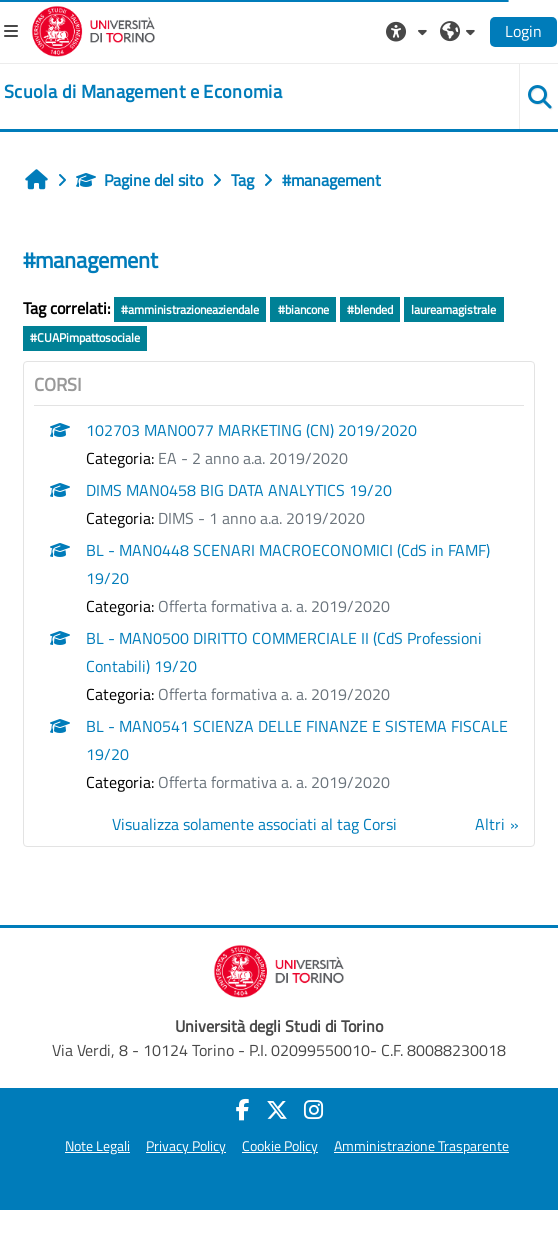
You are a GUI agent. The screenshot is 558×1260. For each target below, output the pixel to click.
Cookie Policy (280, 1146)
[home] (143, 92)
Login (523, 31)
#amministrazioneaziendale (190, 309)
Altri (490, 824)
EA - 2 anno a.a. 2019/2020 (253, 458)
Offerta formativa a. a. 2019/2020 (274, 606)
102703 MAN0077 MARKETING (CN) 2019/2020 (251, 430)
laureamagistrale (453, 309)
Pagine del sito (139, 180)
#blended (370, 309)
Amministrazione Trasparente (421, 1146)
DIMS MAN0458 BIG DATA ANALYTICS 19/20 (239, 490)
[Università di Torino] (93, 29)
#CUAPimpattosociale (85, 337)
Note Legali (97, 1146)
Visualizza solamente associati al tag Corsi (254, 824)
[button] (409, 31)
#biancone (303, 309)
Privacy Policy (186, 1146)
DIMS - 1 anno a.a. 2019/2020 (261, 518)
